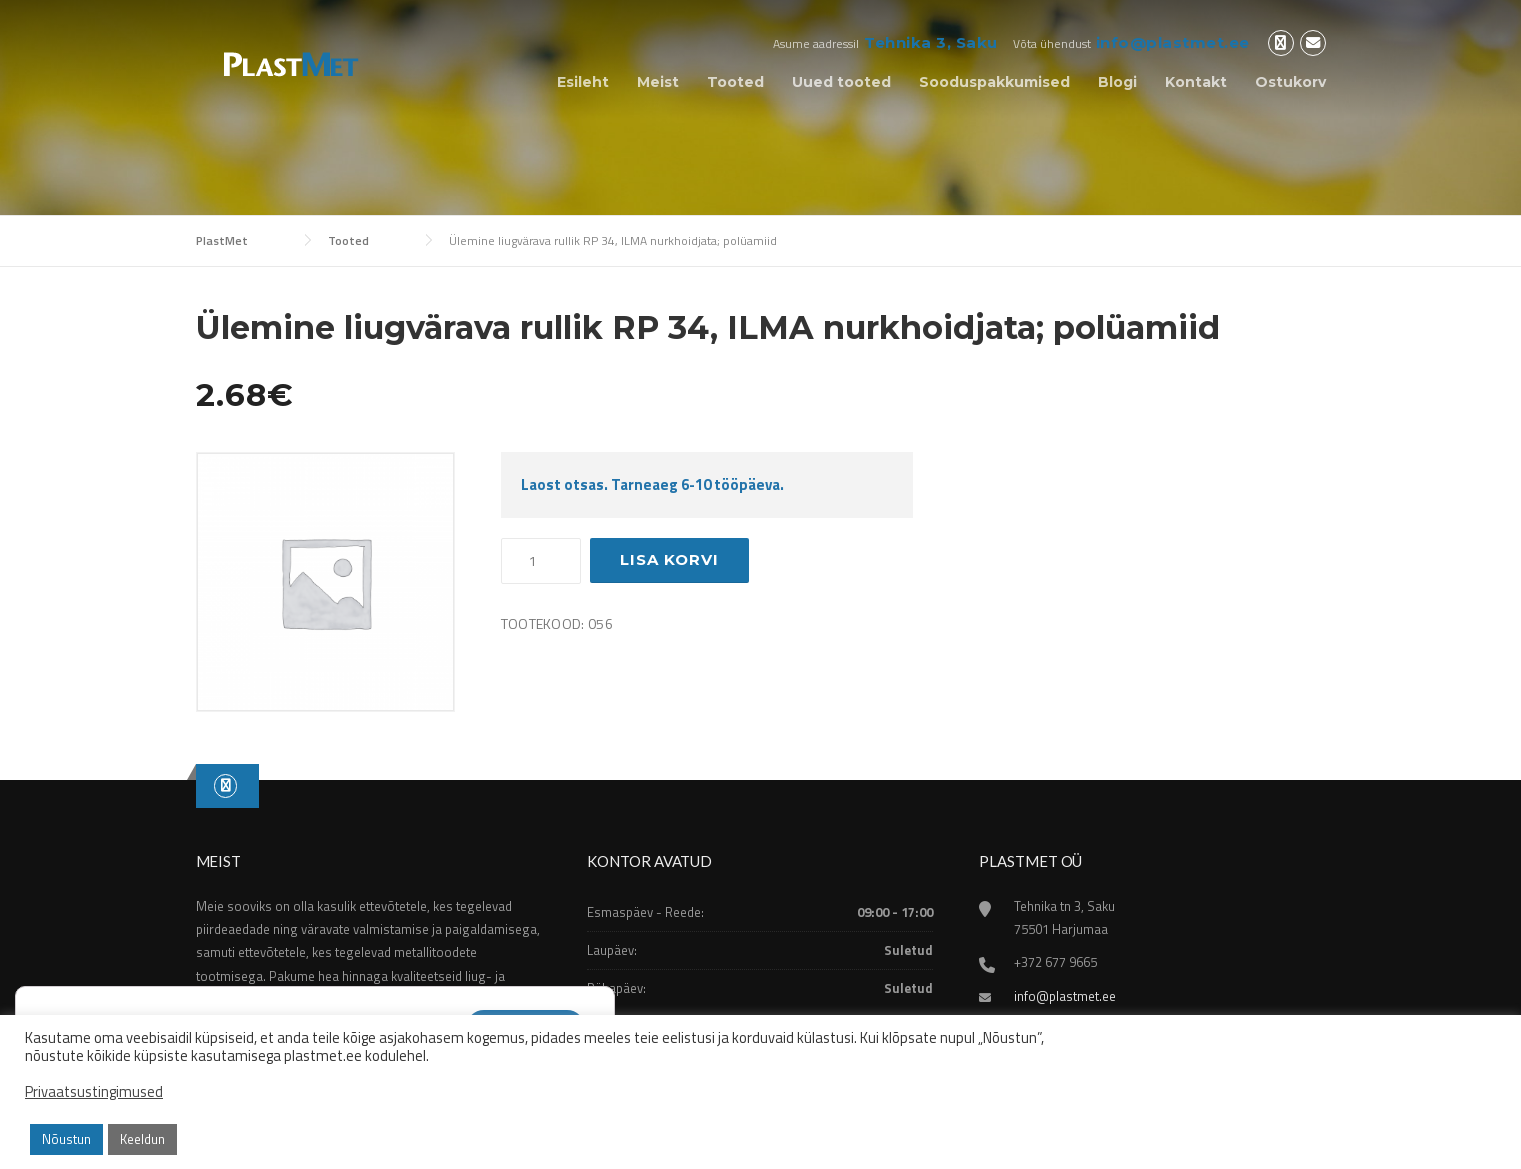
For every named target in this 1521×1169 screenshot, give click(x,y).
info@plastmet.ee (1173, 42)
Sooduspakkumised (994, 82)
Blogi (1117, 82)
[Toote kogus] (541, 561)
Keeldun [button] (142, 1139)
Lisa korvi (669, 559)
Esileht (583, 82)
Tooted (735, 82)
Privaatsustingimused (94, 1092)
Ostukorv (1290, 82)
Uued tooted (841, 82)
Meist (658, 82)
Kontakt (1196, 82)
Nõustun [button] (66, 1139)
